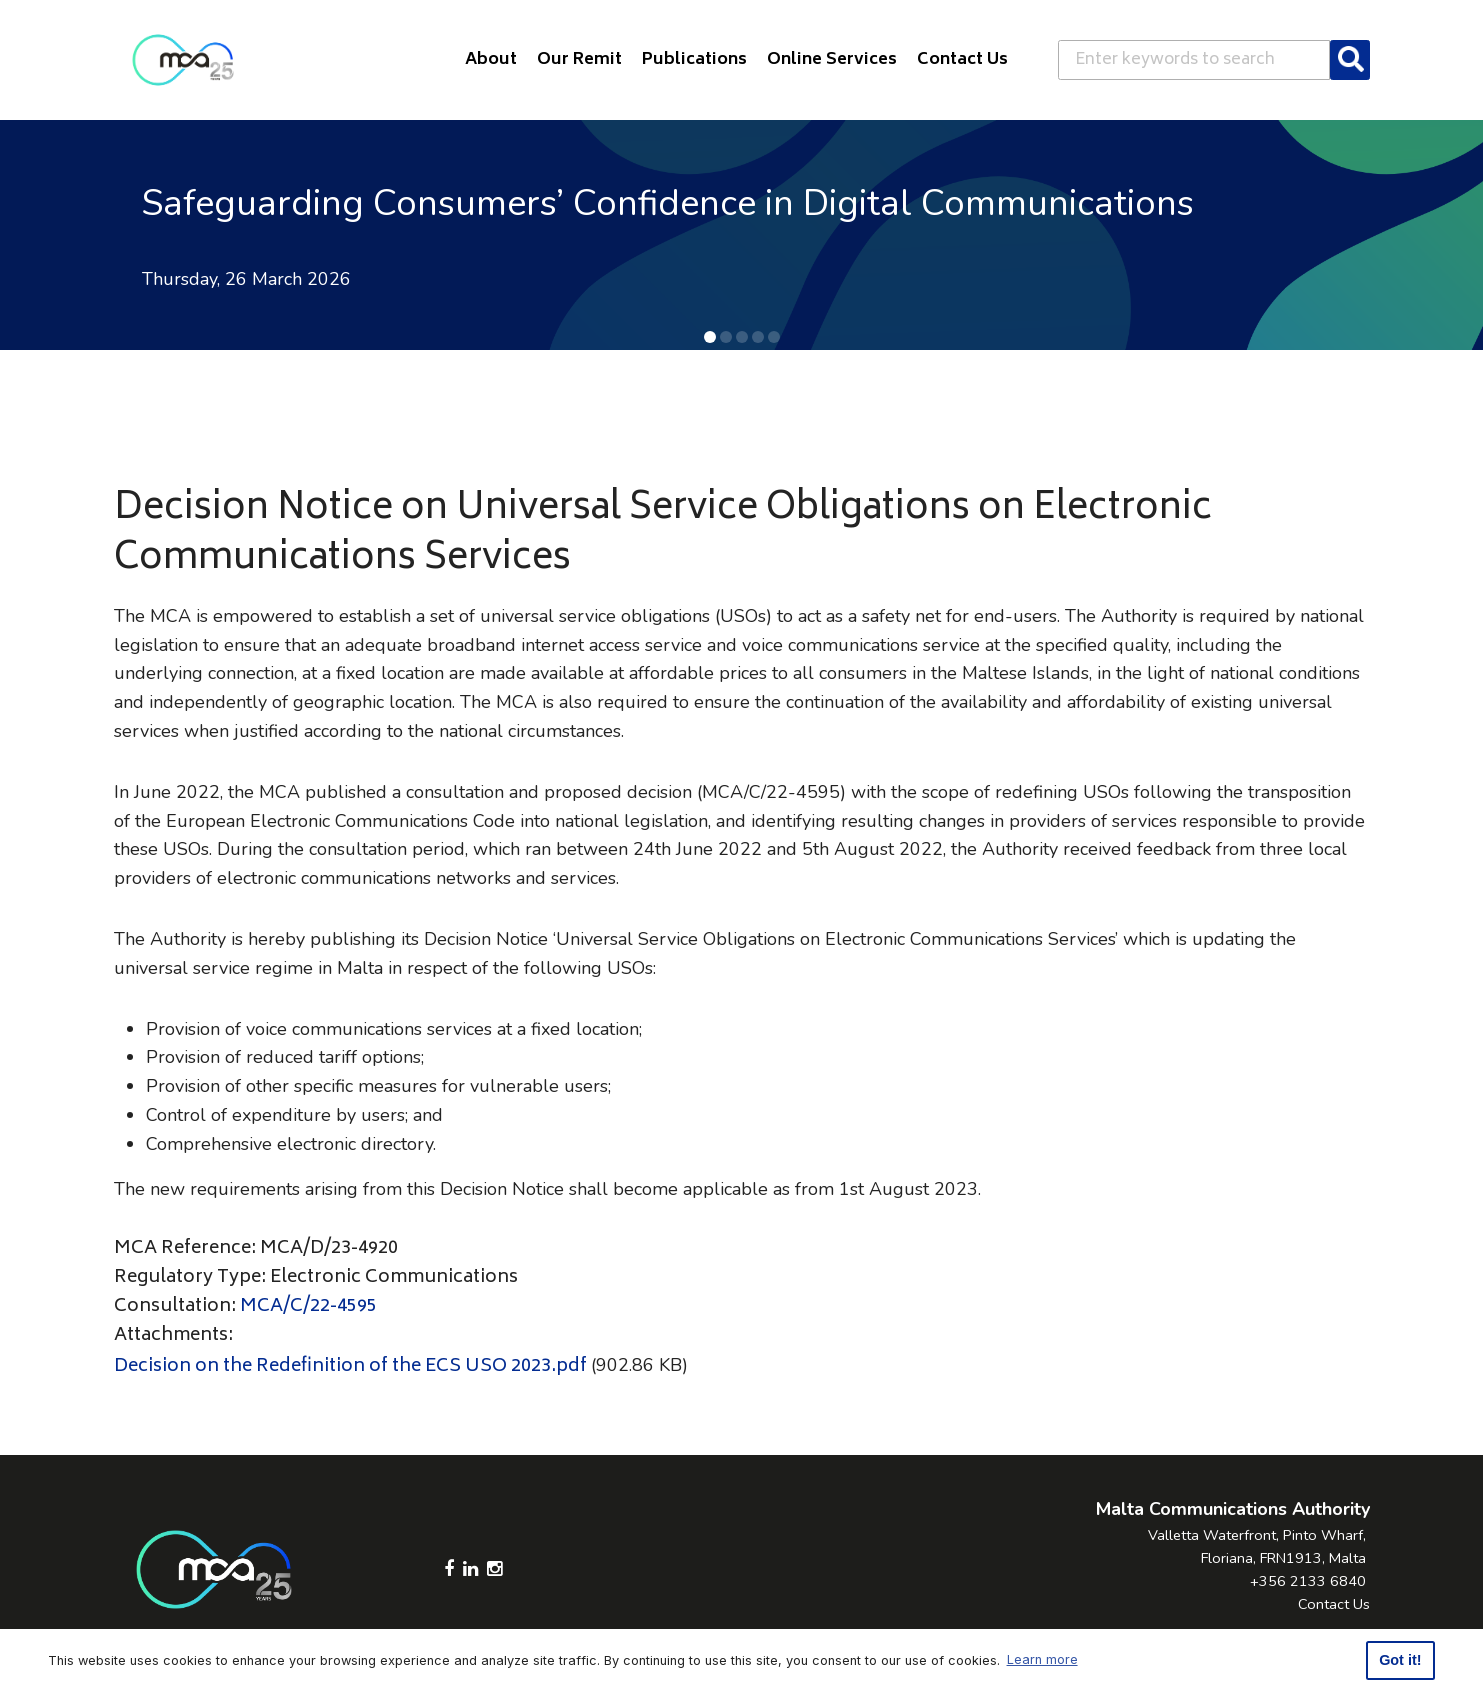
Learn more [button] (1042, 1659)
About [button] (491, 60)
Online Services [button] (832, 60)
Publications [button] (694, 60)
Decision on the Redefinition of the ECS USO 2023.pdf (350, 1367)
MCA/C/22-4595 (308, 1307)
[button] (710, 337)
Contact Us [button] (962, 60)
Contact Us (1334, 1604)
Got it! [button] (1400, 1660)
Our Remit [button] (579, 60)
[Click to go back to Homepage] (183, 60)
